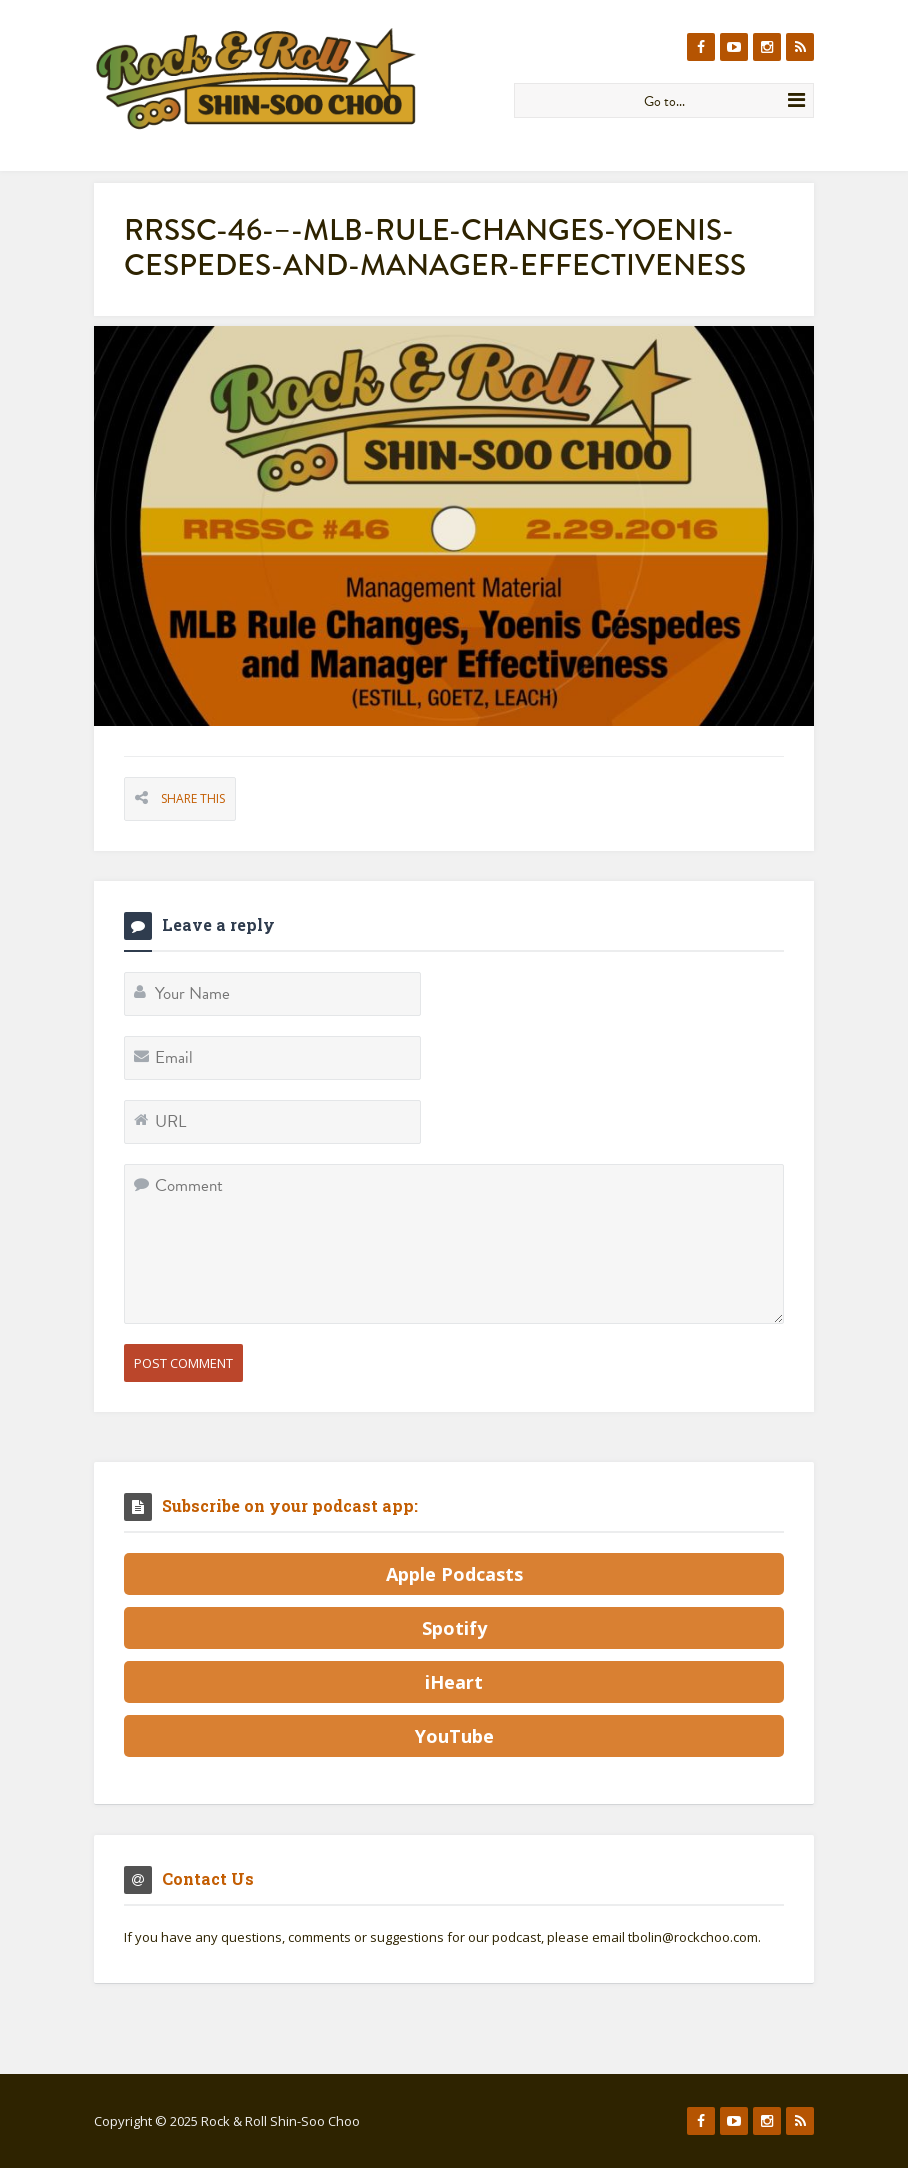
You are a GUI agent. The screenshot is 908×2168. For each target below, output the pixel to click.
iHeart (454, 1682)
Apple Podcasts (454, 1574)
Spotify (454, 1628)
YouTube (454, 1736)
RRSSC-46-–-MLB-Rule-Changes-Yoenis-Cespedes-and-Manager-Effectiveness (435, 247)
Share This (193, 798)
